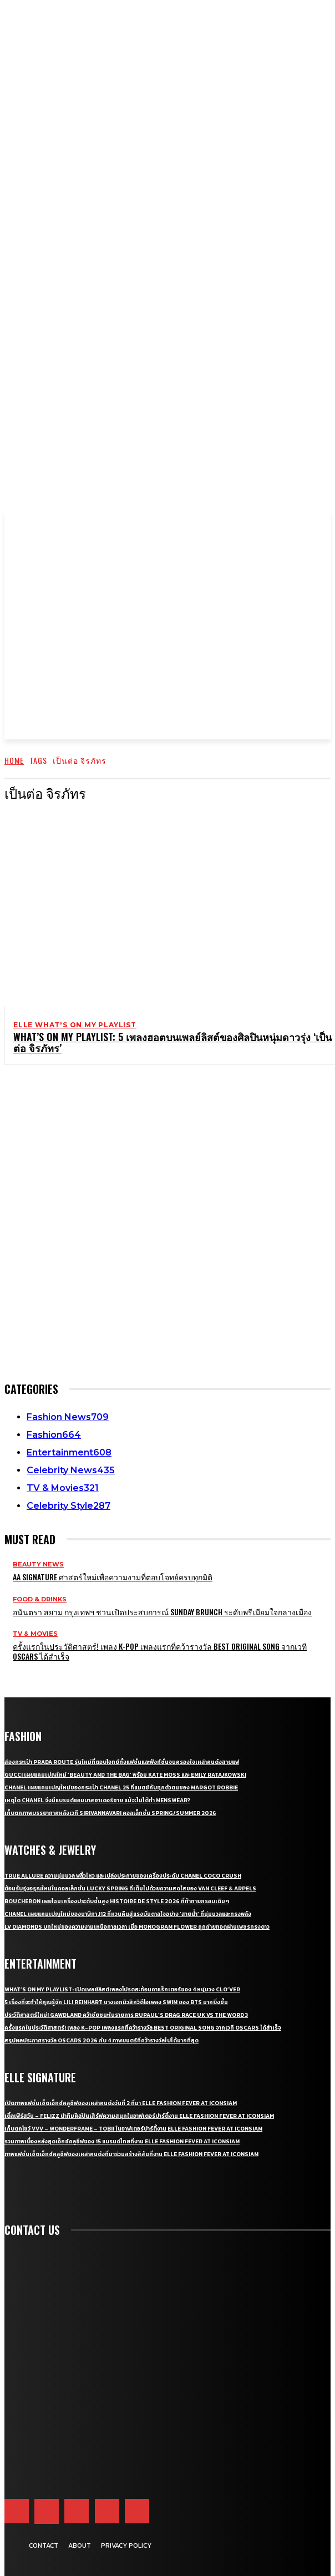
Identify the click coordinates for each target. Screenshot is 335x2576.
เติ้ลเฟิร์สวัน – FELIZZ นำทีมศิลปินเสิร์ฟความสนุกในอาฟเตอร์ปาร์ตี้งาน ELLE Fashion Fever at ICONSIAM (139, 2116)
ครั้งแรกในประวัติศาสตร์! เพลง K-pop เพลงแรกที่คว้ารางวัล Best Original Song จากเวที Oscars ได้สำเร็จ (160, 1651)
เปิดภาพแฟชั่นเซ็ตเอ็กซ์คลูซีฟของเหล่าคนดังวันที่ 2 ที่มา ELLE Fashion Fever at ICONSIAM (120, 2103)
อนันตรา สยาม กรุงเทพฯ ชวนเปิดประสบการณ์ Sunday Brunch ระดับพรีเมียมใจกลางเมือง (162, 1611)
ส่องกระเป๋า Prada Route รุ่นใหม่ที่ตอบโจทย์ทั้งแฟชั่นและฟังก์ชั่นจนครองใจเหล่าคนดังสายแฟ (121, 1762)
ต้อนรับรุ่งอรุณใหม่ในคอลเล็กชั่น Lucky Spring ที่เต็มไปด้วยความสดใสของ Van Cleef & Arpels (130, 1888)
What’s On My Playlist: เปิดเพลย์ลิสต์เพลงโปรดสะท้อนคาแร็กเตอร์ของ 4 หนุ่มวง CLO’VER (122, 1989)
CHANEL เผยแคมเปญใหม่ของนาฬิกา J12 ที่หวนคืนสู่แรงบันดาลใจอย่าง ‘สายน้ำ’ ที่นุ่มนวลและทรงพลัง (127, 1914)
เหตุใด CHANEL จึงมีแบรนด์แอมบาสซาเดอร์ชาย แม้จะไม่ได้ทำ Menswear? (97, 1800)
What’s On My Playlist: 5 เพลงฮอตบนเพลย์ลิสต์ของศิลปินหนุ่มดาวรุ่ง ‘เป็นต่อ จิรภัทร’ (172, 1042)
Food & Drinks (40, 1599)
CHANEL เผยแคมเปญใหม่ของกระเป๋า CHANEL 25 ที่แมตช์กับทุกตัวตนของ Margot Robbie (121, 1787)
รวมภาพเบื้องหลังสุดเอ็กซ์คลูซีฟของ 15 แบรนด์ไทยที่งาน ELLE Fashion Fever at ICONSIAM (122, 2141)
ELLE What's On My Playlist (74, 1025)
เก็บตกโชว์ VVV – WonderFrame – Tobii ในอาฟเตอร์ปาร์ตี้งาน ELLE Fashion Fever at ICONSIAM (133, 2128)
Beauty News (38, 1564)
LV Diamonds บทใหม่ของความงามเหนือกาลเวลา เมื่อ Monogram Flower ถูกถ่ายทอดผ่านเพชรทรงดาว (137, 1927)
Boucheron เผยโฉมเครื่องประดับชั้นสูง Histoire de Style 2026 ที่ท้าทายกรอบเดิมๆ (116, 1901)
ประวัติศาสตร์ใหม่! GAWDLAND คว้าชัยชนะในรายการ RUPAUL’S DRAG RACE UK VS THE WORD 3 (126, 2015)
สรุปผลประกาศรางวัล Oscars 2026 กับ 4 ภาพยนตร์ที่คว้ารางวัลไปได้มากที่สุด (101, 2040)
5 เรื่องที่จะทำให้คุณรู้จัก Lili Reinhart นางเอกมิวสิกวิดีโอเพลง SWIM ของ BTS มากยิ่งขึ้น (116, 2002)
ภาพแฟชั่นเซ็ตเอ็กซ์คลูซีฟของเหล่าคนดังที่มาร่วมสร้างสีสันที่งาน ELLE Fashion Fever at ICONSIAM (131, 2154)
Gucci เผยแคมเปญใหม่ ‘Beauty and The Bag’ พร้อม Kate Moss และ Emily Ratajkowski (125, 1775)
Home (14, 760)
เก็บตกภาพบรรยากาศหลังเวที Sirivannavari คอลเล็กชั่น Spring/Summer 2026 (110, 1813)
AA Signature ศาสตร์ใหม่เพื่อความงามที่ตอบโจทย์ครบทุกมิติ (112, 1577)
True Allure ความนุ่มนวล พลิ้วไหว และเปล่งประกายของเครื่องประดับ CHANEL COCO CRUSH (122, 1876)
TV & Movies (35, 1634)
